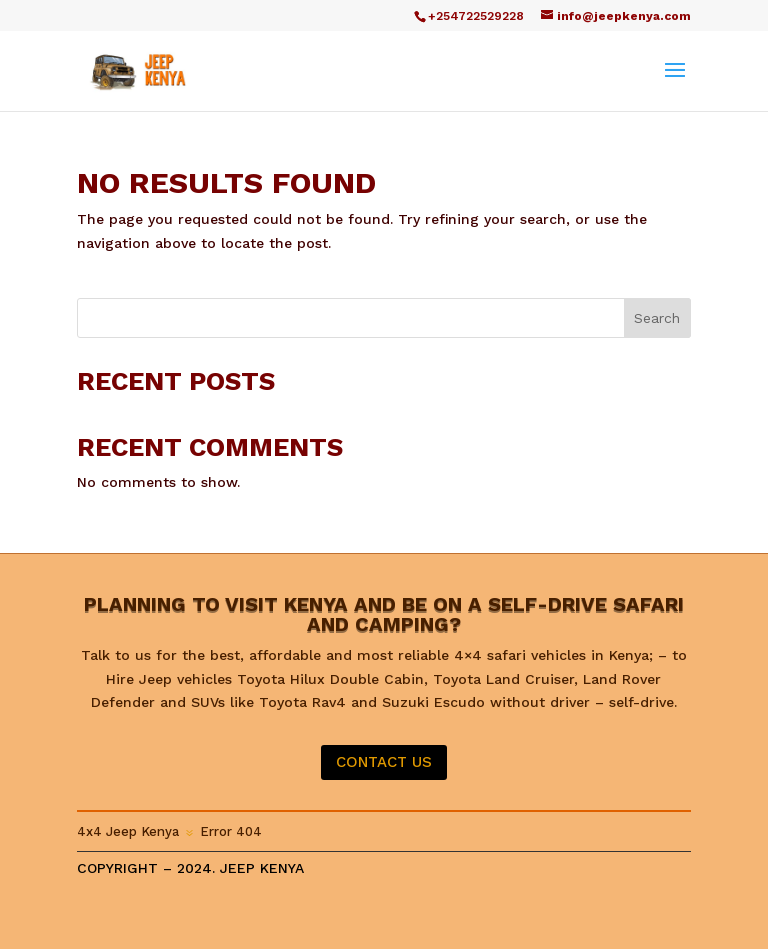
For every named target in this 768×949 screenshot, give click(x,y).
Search (657, 318)
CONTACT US (384, 762)
